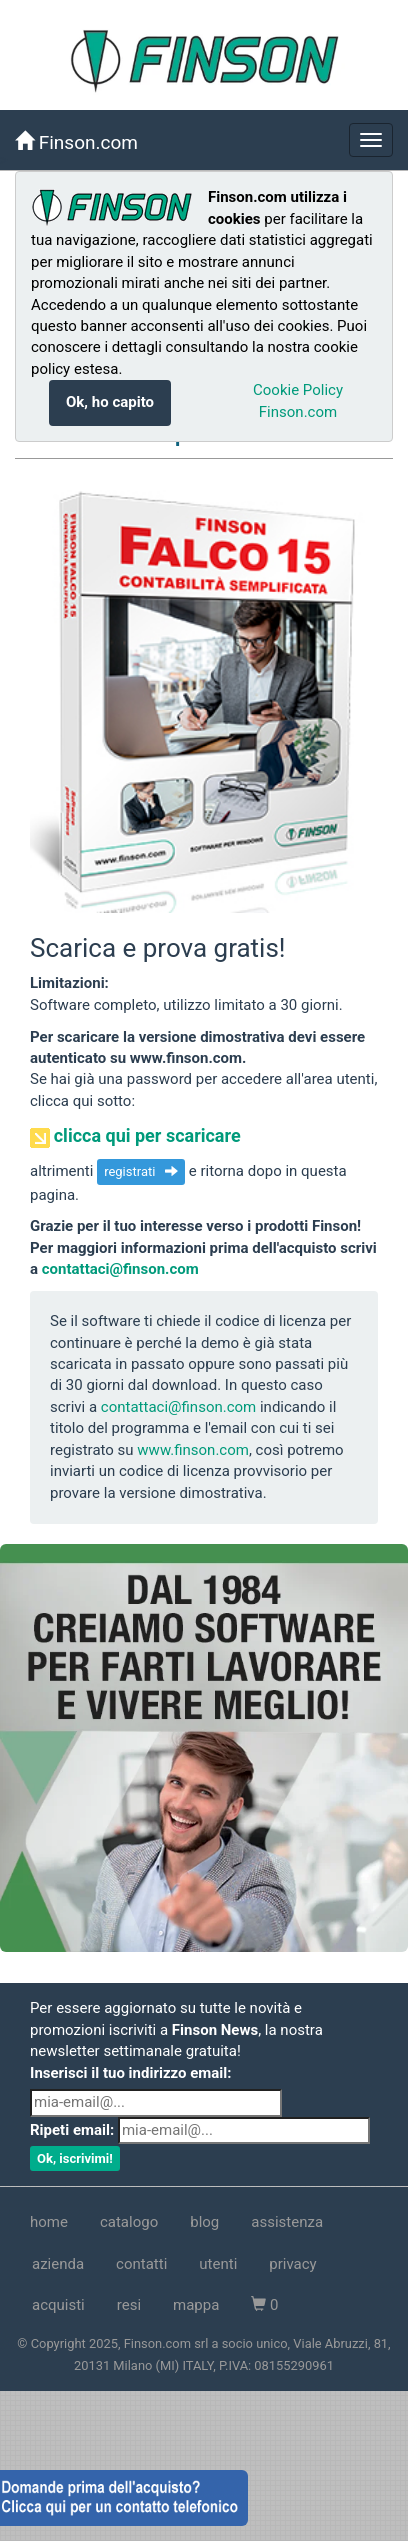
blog (204, 2222)
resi (129, 2305)
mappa (196, 2305)
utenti (218, 2264)
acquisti (58, 2305)
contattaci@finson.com (120, 1269)
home (49, 2222)
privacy (292, 2264)
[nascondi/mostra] (371, 140)
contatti (141, 2264)
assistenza (287, 2222)
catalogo (129, 2222)
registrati (141, 1171)
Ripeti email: (72, 2130)
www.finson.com (193, 1450)
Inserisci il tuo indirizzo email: (131, 2073)
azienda (58, 2264)
